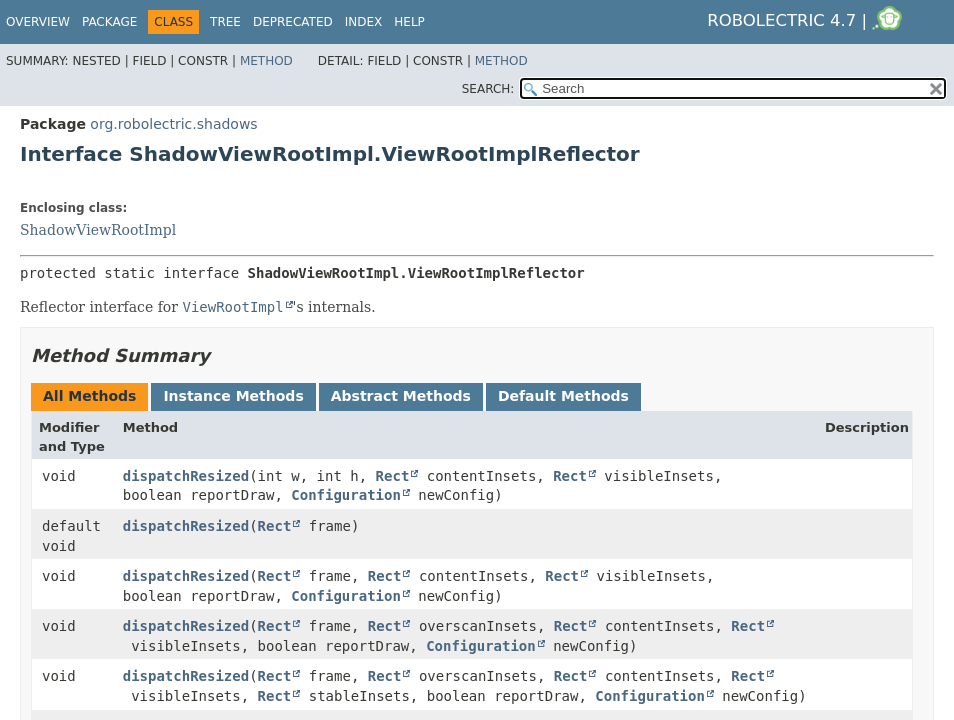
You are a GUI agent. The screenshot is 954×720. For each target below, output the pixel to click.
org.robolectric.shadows (173, 124)
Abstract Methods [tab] (401, 396)
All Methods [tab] (89, 396)
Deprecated (293, 22)
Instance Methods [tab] (233, 396)
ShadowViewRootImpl (98, 230)
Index (364, 22)
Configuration (346, 495)
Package (109, 22)
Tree (225, 22)
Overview (38, 22)
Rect (393, 476)
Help (409, 22)
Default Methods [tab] (563, 396)
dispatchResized (186, 476)
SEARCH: (488, 89)
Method (266, 61)
